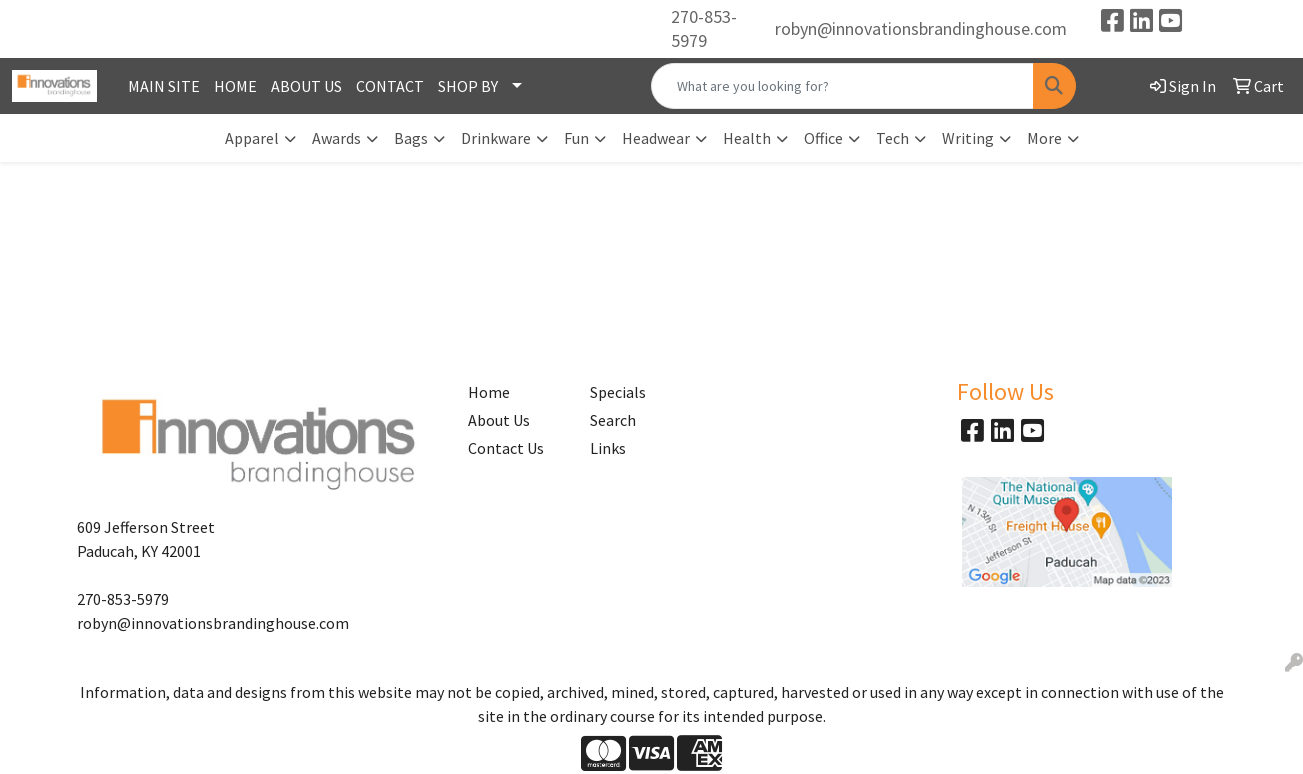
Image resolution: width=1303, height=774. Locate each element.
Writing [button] (968, 138)
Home (489, 392)
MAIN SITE (164, 86)
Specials (618, 392)
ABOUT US (306, 86)
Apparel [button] (252, 138)
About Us (499, 420)
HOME (235, 86)
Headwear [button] (656, 138)
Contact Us (506, 448)
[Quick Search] (842, 86)
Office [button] (823, 138)
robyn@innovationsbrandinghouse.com (921, 28)
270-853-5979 (704, 28)
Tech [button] (892, 138)
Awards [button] (336, 138)
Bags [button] (411, 138)
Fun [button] (576, 138)
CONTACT (390, 86)
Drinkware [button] (496, 138)
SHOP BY (468, 86)
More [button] (1044, 138)
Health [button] (747, 138)
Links (608, 448)
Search (613, 420)
